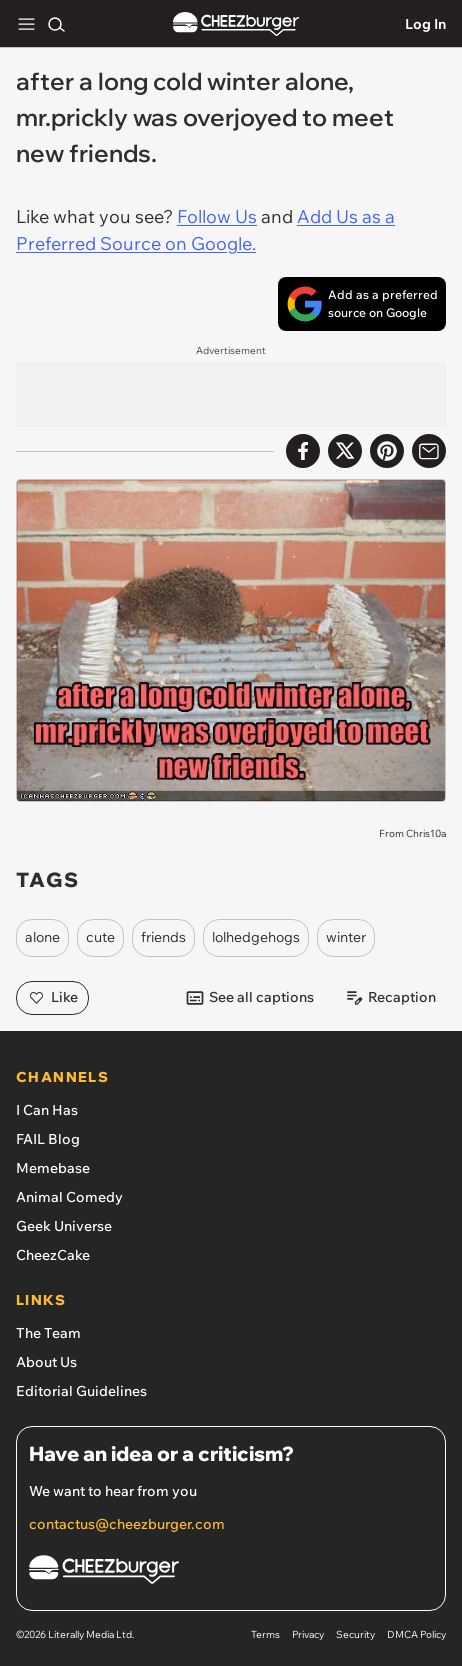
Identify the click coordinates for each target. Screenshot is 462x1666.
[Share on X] (345, 451)
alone (42, 937)
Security (355, 1634)
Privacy (308, 1634)
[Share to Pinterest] (387, 451)
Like (52, 998)
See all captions (249, 998)
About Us (46, 1362)
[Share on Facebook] (303, 451)
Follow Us (217, 216)
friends (163, 937)
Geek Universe (64, 1226)
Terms (265, 1634)
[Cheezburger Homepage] (231, 1572)
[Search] (56, 24)
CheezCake (53, 1255)
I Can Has (47, 1110)
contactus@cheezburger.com (127, 1524)
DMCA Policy (416, 1634)
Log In (425, 24)
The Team (48, 1333)
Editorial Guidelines (81, 1391)
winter (346, 937)
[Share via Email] (429, 451)
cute (100, 937)
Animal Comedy (69, 1197)
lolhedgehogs (256, 937)
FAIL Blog (48, 1139)
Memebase (53, 1168)
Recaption (390, 998)
